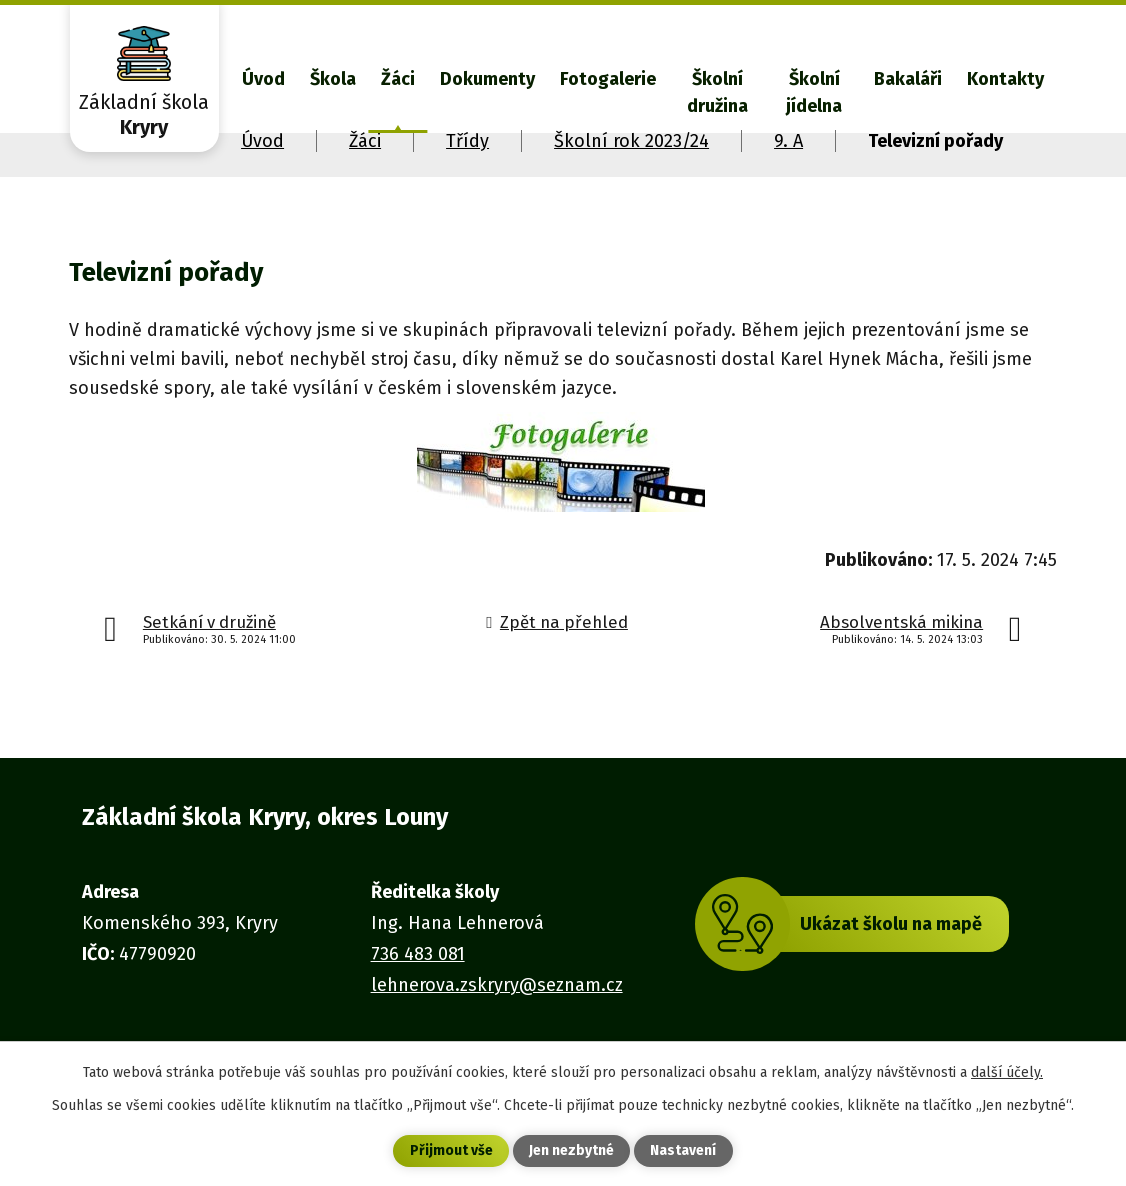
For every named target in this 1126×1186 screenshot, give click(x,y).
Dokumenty (487, 79)
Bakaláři (908, 79)
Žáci (398, 79)
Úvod (263, 79)
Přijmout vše (451, 1151)
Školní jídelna (814, 92)
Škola (333, 79)
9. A (788, 141)
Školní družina (717, 92)
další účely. (1007, 1071)
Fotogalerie (608, 79)
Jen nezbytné (571, 1151)
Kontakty (1005, 79)
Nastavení (683, 1151)
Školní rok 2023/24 (631, 141)
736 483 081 (418, 954)
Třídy (467, 141)
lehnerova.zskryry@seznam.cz (497, 985)
